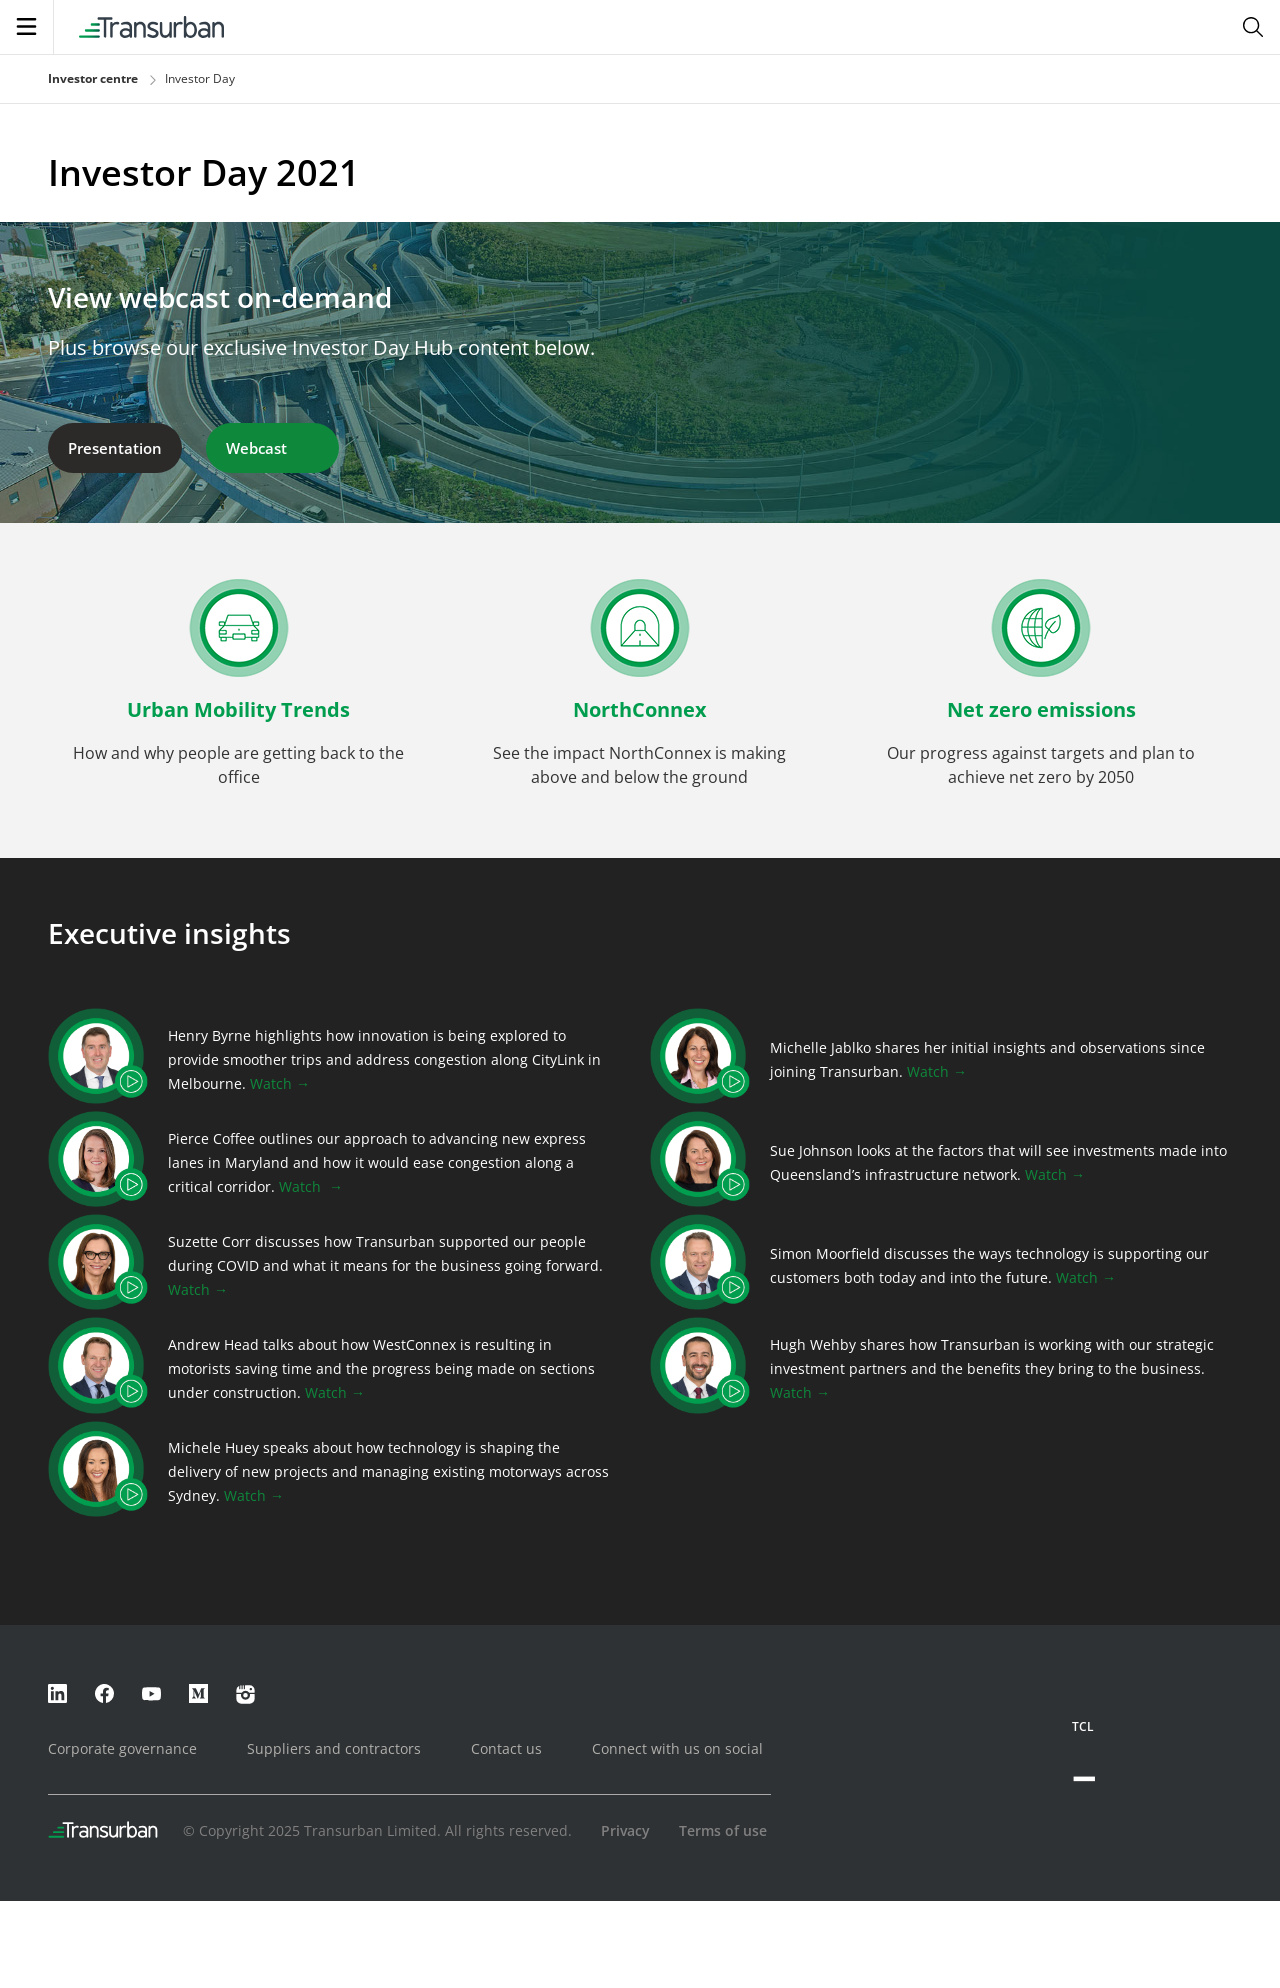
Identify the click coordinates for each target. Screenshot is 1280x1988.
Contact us (506, 1748)
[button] (238, 698)
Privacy (625, 1830)
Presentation (115, 448)
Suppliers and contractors (334, 1748)
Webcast (272, 448)
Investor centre (93, 78)
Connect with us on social (677, 1748)
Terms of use (723, 1830)
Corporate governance (122, 1748)
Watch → (280, 1083)
